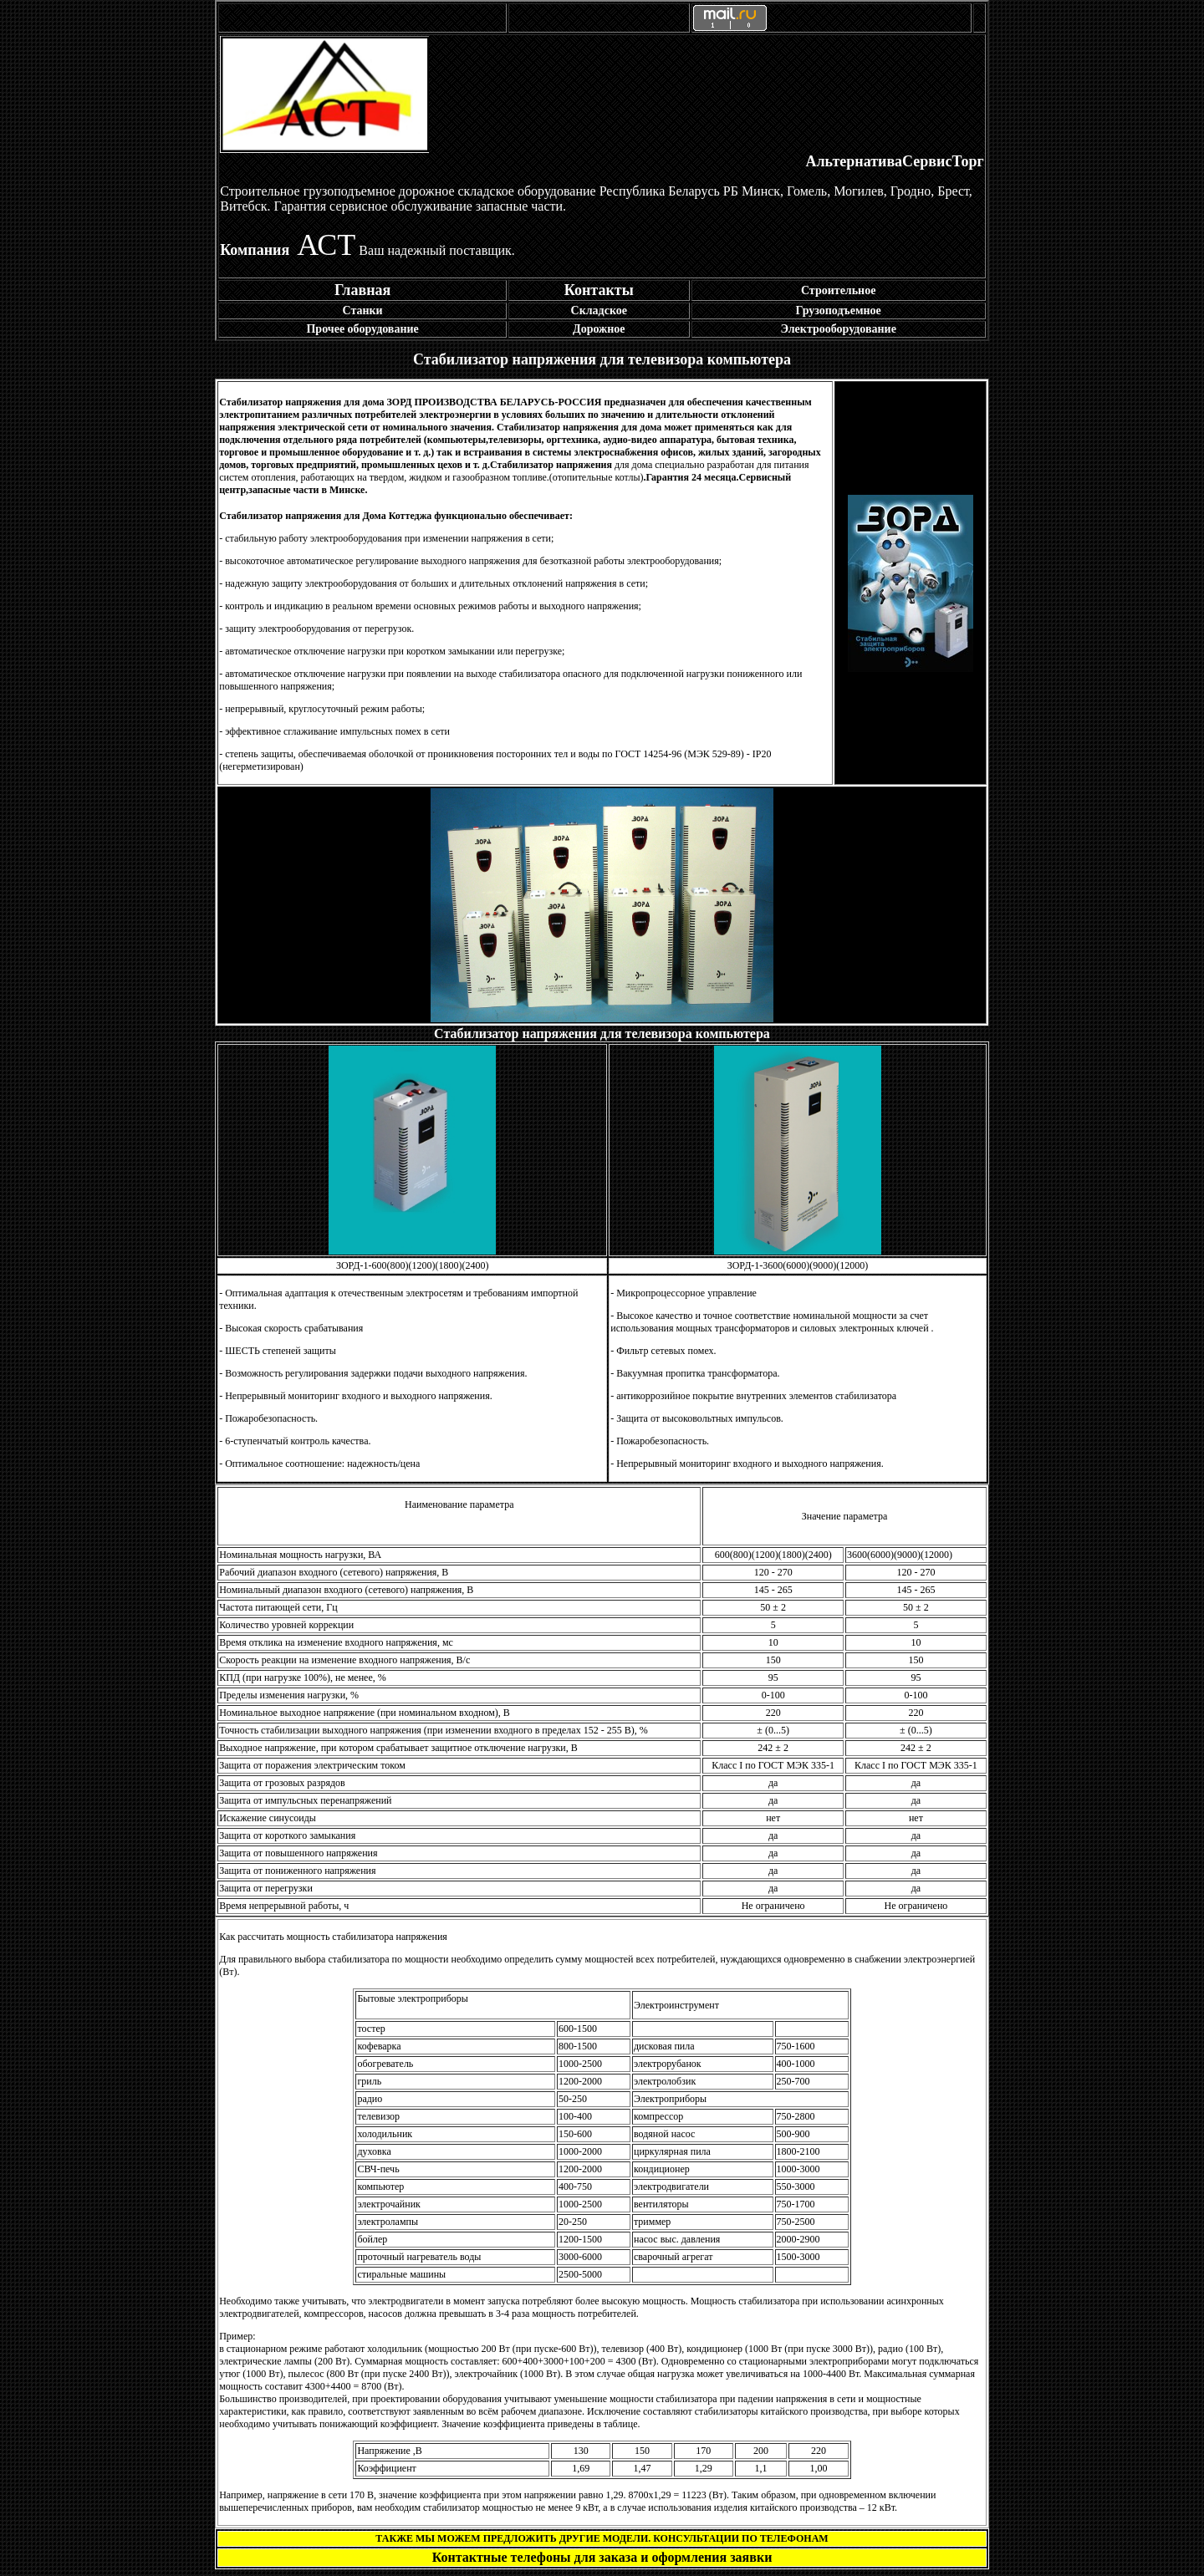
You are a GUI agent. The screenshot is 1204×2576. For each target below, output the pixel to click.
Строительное (838, 290)
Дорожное (599, 329)
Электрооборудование (837, 329)
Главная (362, 290)
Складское (599, 310)
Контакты (599, 290)
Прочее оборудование (362, 329)
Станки (363, 310)
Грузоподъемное (838, 310)
